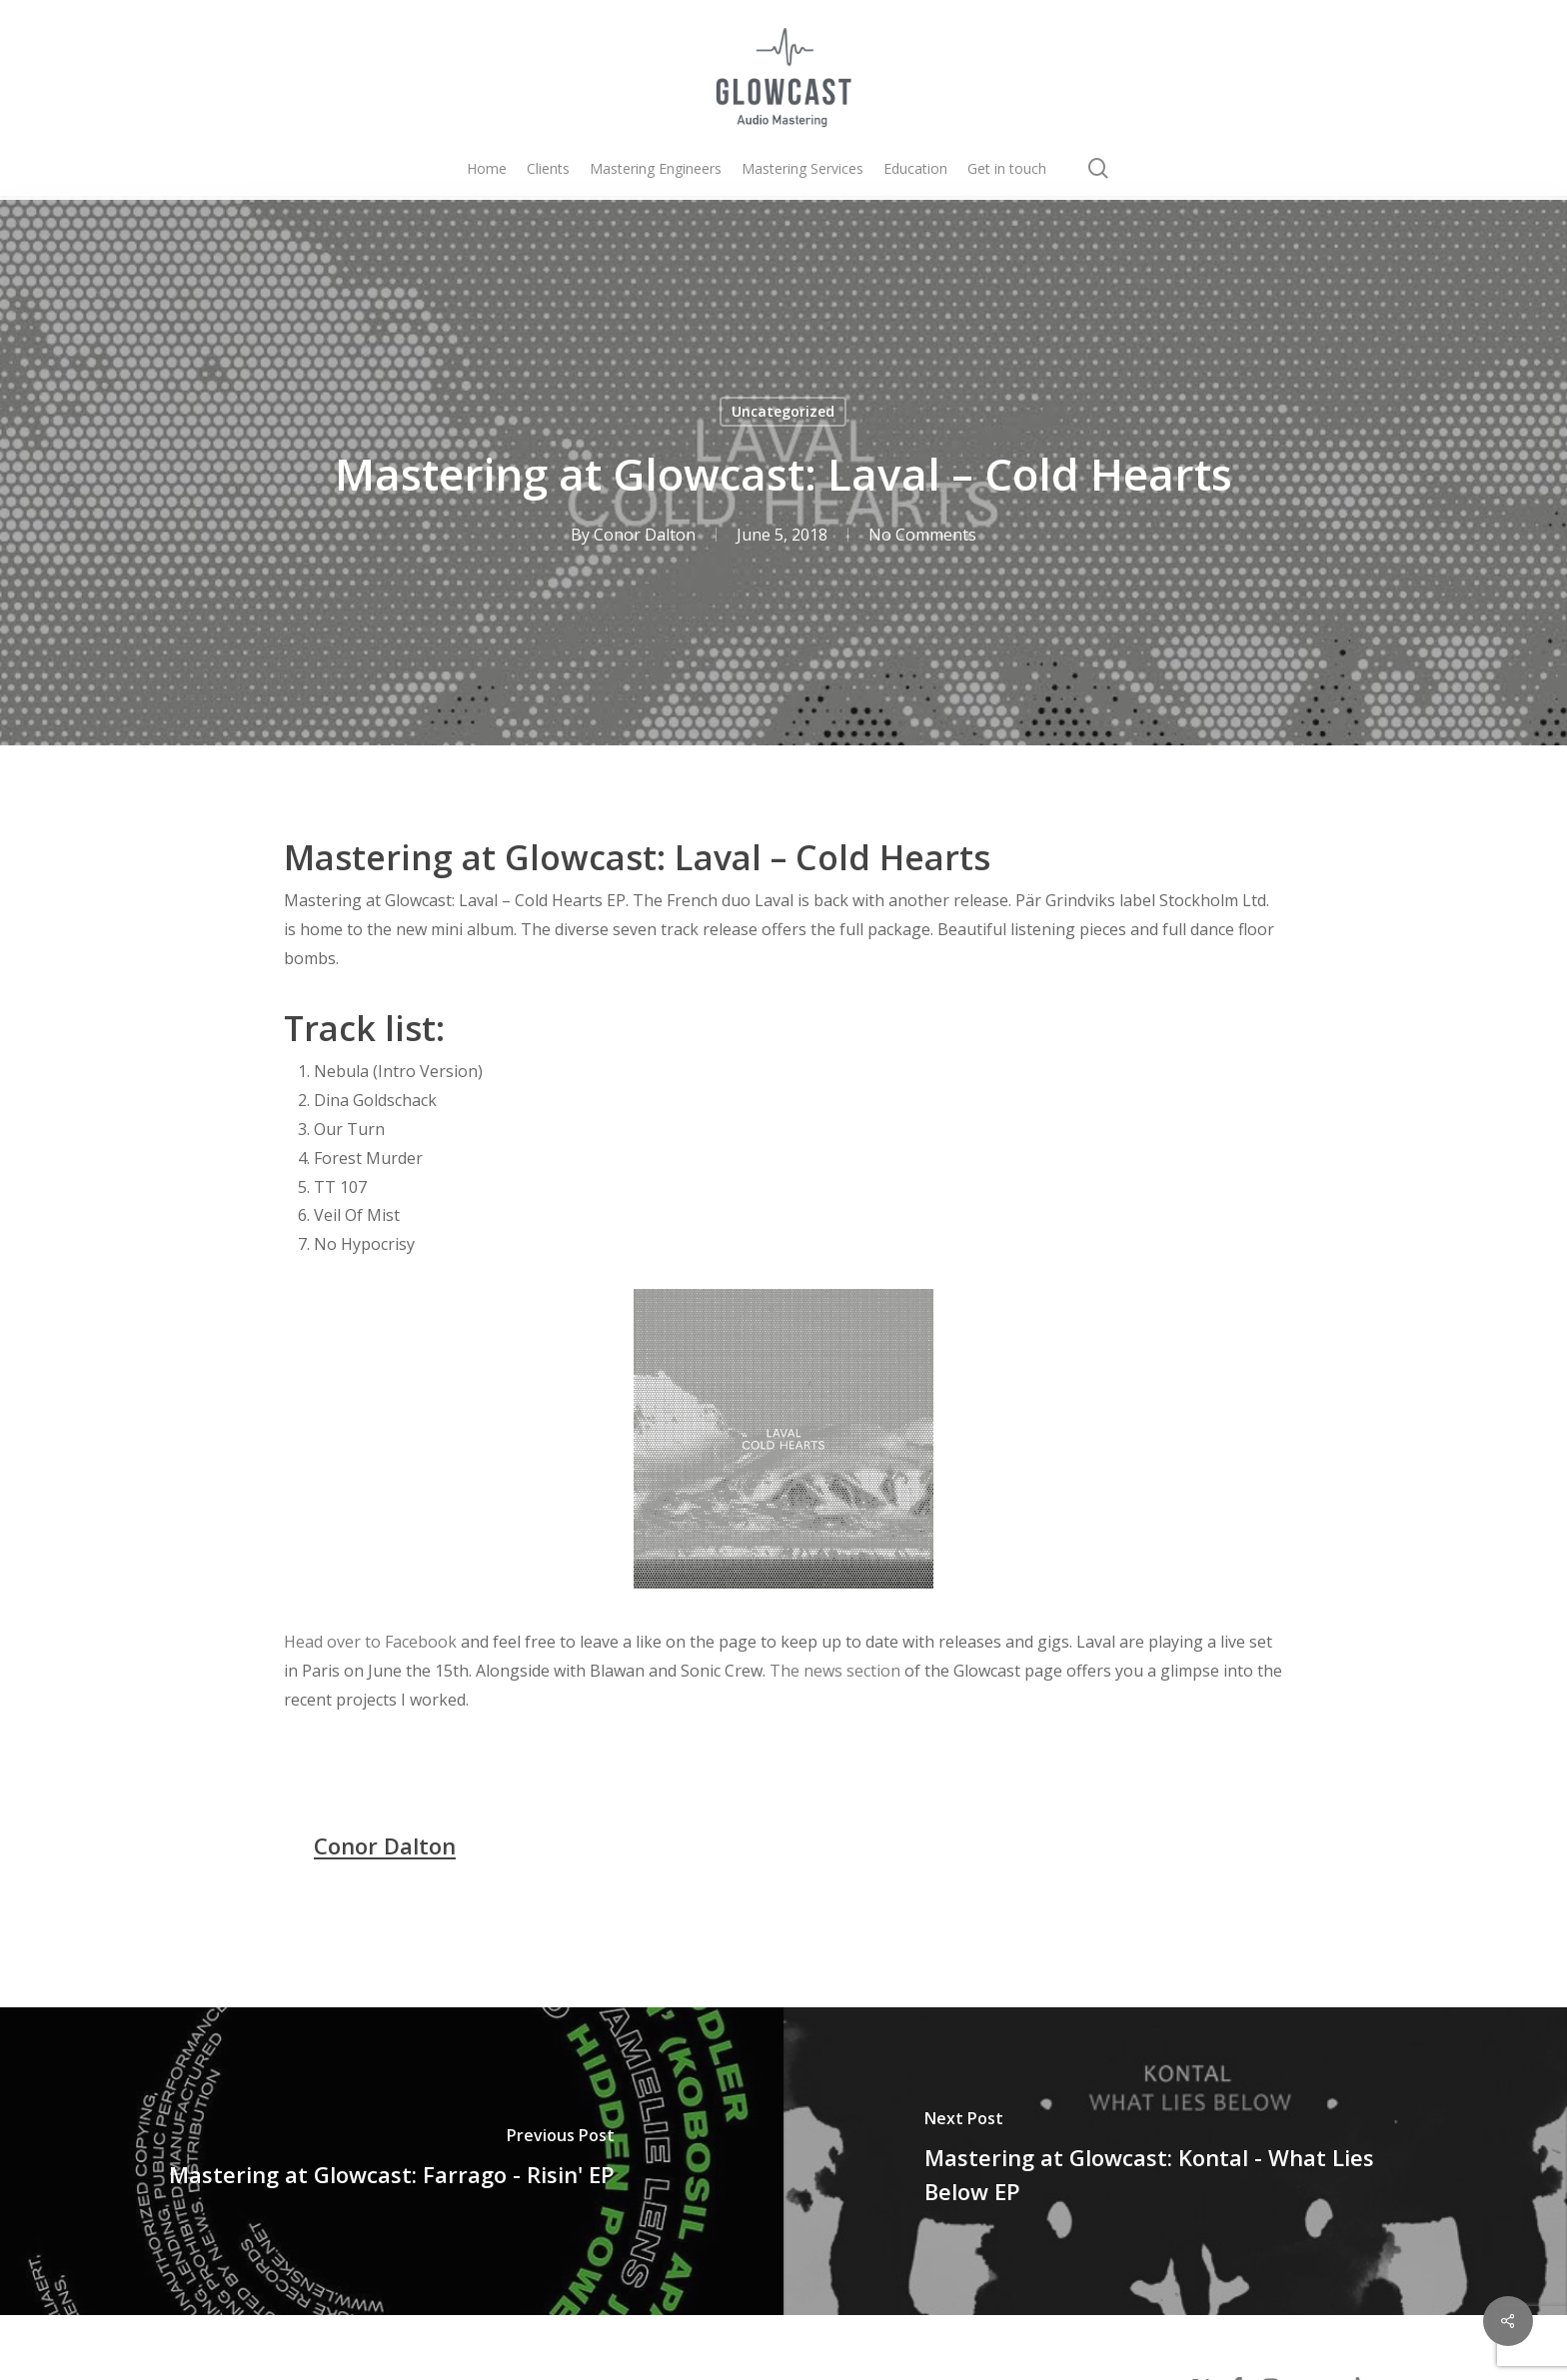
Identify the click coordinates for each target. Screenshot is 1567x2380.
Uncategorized (783, 411)
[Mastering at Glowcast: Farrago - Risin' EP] (392, 2160)
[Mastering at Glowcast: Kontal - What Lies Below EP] (1175, 2160)
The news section (835, 1671)
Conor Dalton (645, 535)
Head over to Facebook (370, 1642)
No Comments (922, 535)
